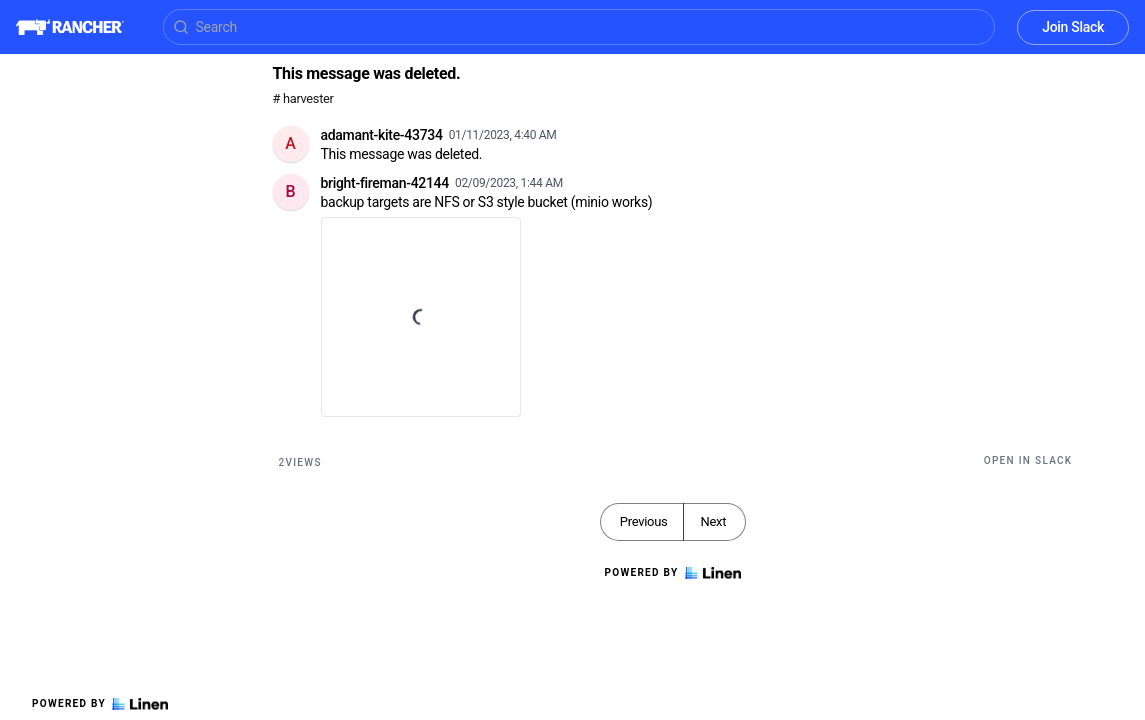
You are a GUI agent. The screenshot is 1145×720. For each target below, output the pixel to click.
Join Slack (1073, 27)
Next (713, 521)
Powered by (100, 704)
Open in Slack (1028, 460)
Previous (644, 521)
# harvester (303, 98)
